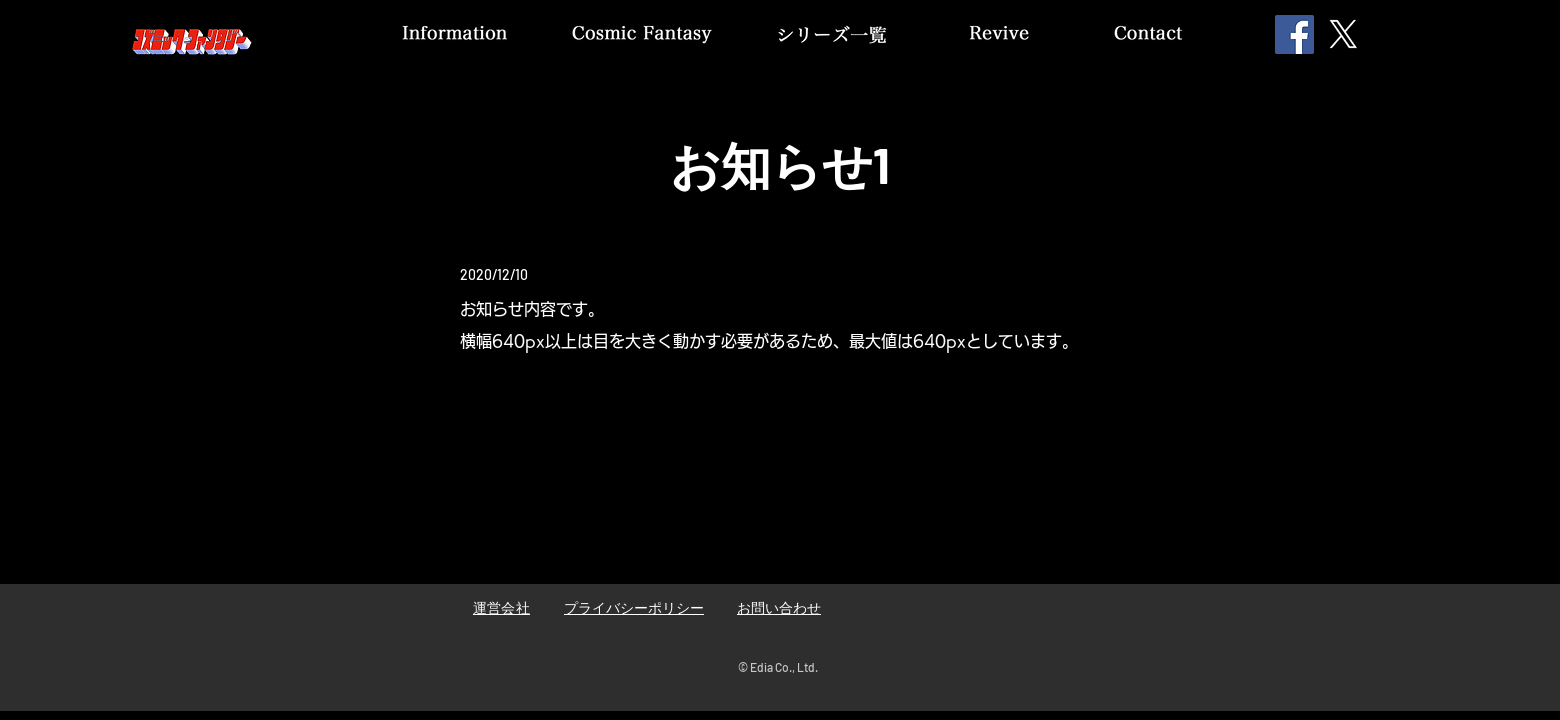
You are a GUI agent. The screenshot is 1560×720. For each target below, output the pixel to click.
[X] (1343, 34)
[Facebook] (1294, 34)
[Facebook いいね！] (1049, 614)
